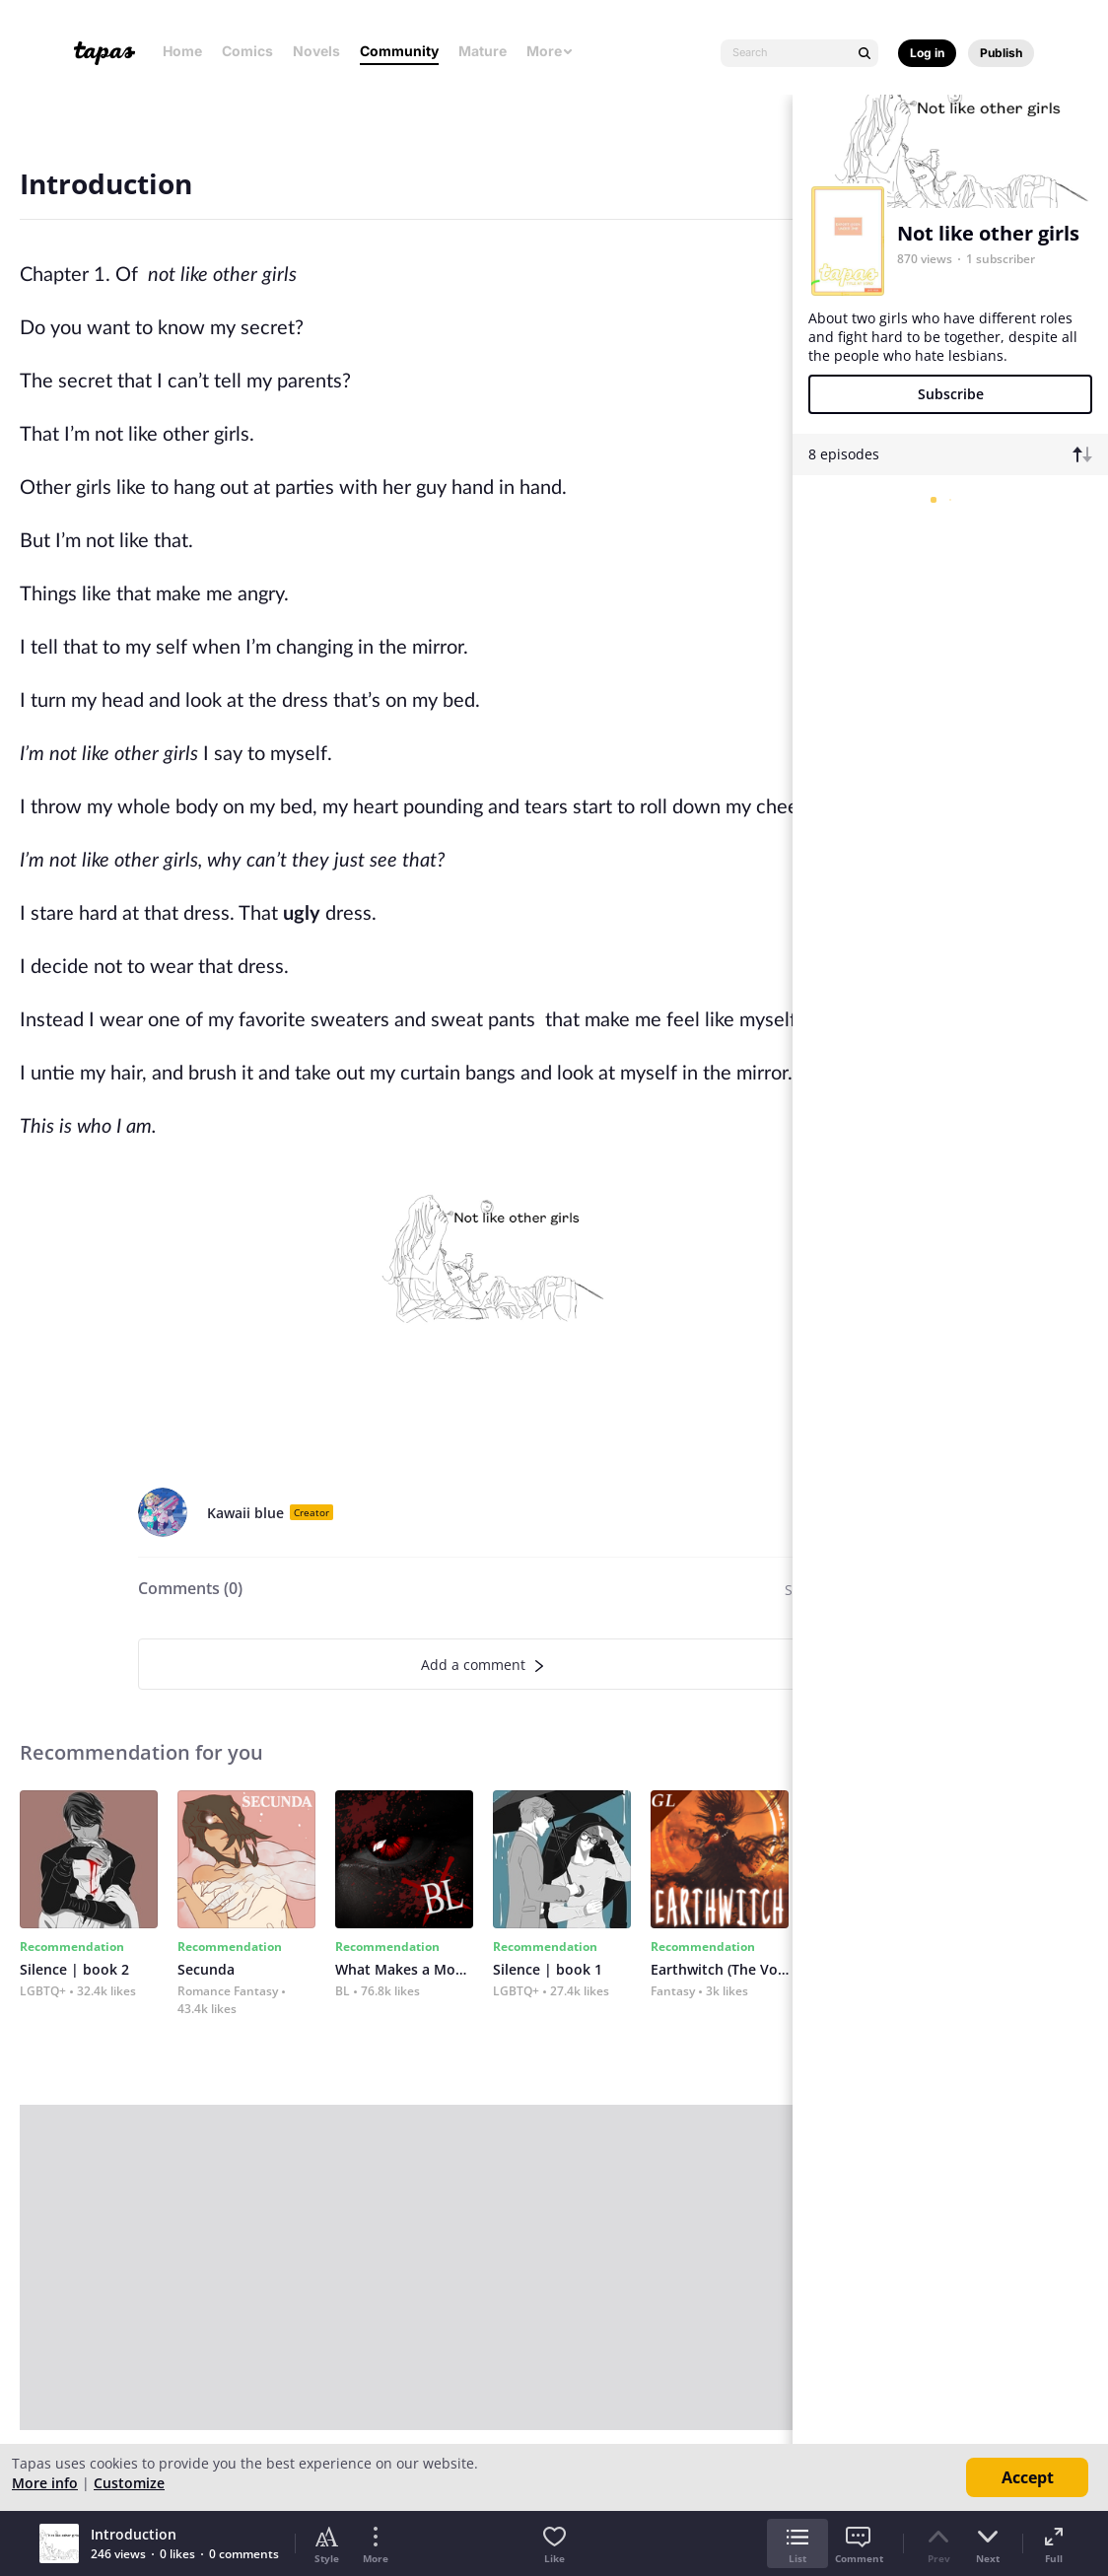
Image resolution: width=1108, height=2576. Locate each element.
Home (182, 50)
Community (399, 50)
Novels (316, 50)
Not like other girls (988, 233)
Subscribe (951, 393)
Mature (482, 50)
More (550, 50)
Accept (1028, 2477)
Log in (927, 52)
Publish (1001, 52)
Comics (247, 50)
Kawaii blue (245, 1512)
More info (45, 2482)
